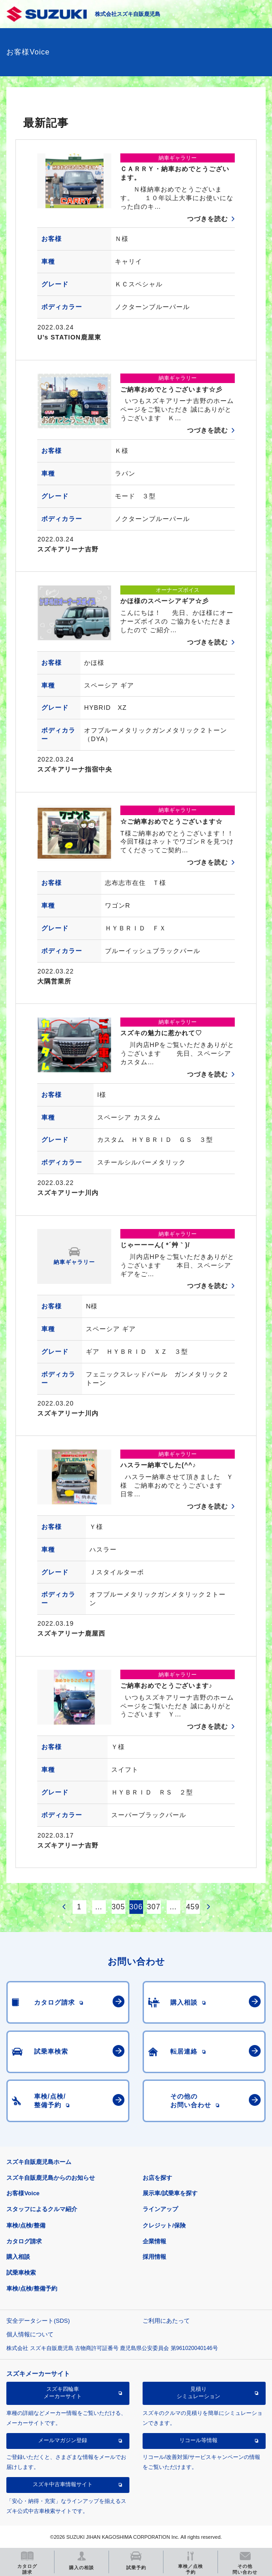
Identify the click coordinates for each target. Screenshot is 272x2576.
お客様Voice (23, 2193)
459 (193, 1907)
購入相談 (18, 2256)
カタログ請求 (24, 2241)
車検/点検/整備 (25, 2225)
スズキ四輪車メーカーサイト (63, 2392)
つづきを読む (207, 218)
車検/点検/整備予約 (31, 2288)
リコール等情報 (198, 2440)
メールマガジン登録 (62, 2440)
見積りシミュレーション (198, 2392)
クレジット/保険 (164, 2225)
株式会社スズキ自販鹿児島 (127, 14)
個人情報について (30, 2334)
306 (136, 1907)
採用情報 (154, 2256)
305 (118, 1907)
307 (154, 1907)
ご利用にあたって (166, 2320)
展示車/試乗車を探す (170, 2193)
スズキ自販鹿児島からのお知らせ (50, 2177)
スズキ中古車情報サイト (63, 2484)
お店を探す (157, 2177)
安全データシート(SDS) (37, 2320)
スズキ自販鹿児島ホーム (38, 2161)
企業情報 (154, 2241)
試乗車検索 (21, 2272)
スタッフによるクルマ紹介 (41, 2209)
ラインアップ (160, 2209)
